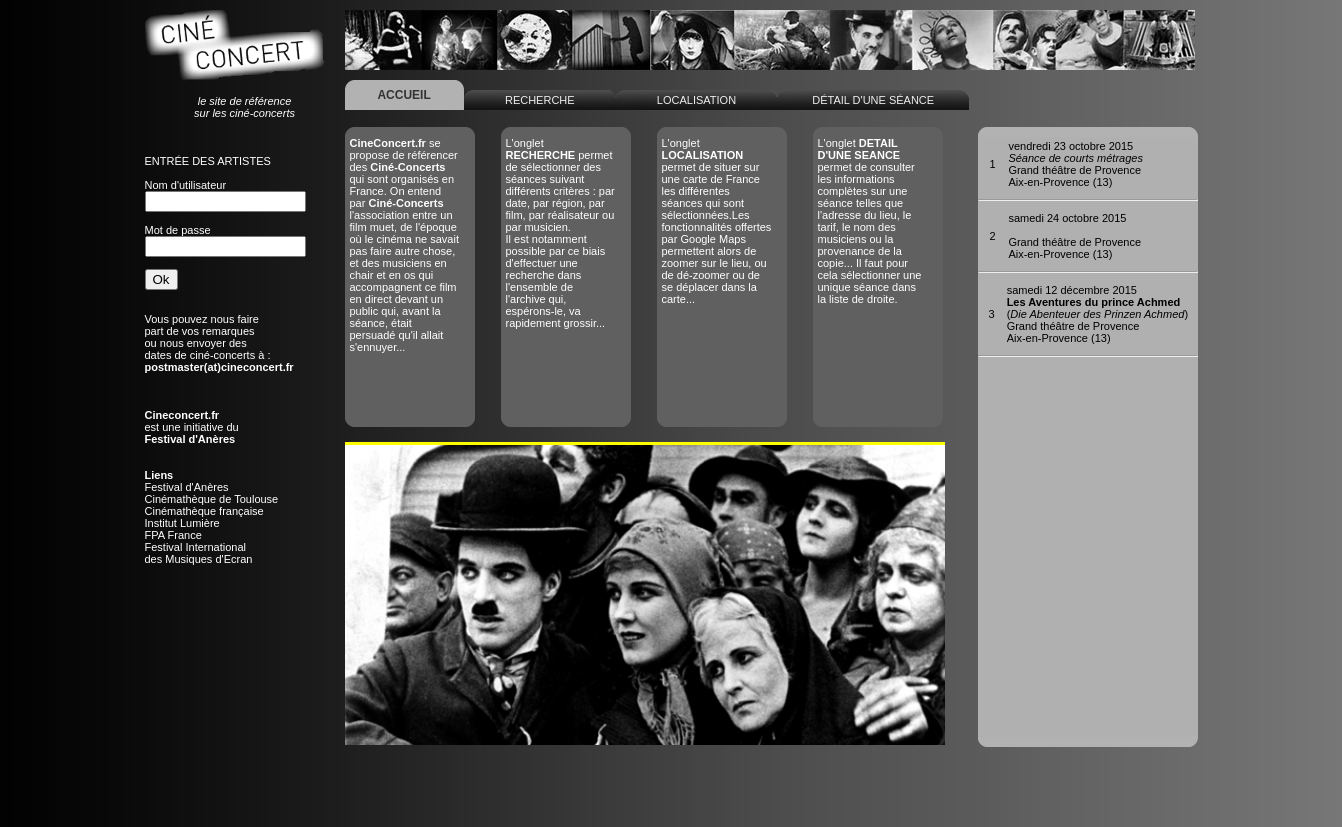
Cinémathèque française (204, 511)
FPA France (173, 535)
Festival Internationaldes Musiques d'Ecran (199, 553)
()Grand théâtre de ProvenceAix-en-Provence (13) (1097, 314)
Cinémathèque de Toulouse (212, 499)
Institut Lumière (182, 523)
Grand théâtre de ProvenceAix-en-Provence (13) (1075, 164)
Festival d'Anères (187, 487)
